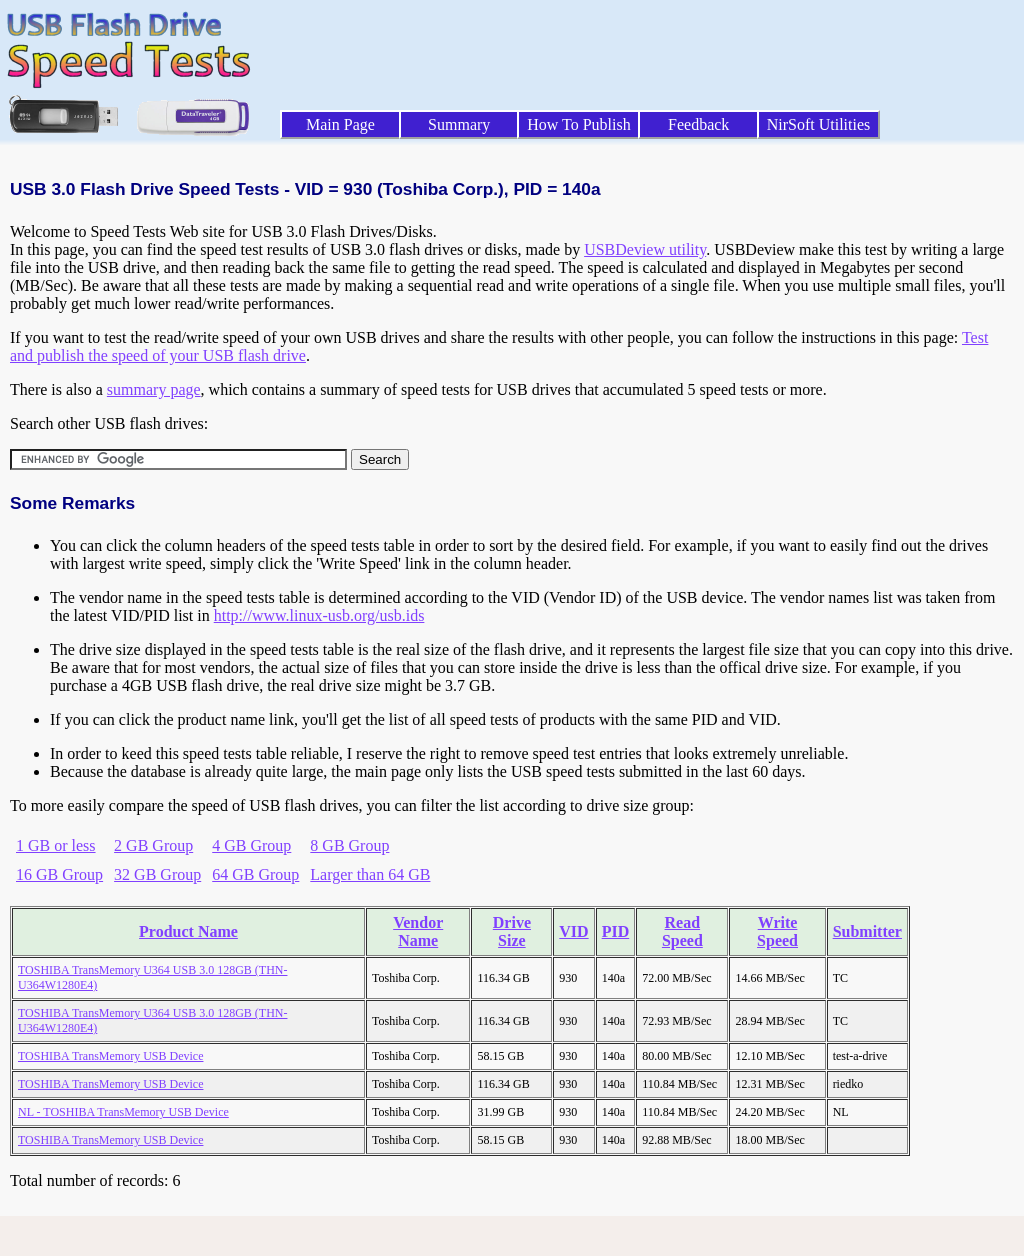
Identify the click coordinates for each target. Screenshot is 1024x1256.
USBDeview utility (645, 249)
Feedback (698, 124)
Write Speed (777, 931)
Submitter (867, 931)
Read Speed (682, 931)
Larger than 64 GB (370, 874)
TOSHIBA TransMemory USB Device (110, 1056)
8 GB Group (349, 845)
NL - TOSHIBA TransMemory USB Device (123, 1112)
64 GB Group (255, 874)
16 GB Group (59, 874)
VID (573, 931)
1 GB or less (56, 845)
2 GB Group (153, 845)
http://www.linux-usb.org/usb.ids (319, 615)
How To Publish (579, 124)
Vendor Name (418, 931)
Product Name (188, 931)
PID (616, 931)
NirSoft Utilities (819, 124)
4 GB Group (251, 845)
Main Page (340, 124)
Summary (459, 124)
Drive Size (512, 931)
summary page (154, 389)
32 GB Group (157, 874)
